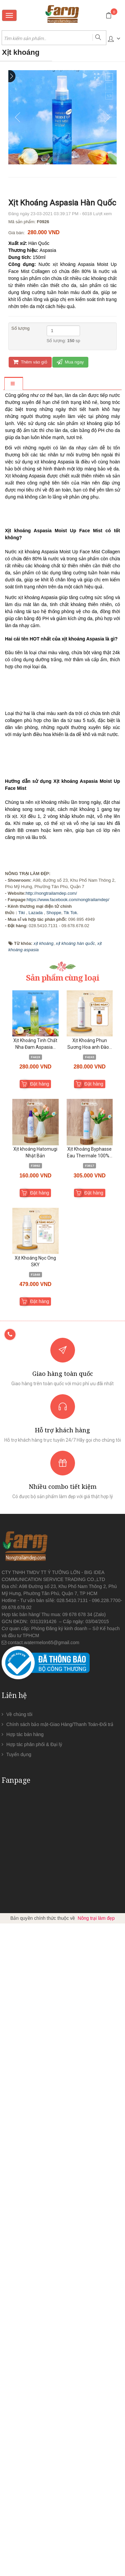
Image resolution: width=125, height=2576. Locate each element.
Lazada (35, 1565)
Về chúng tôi (19, 2367)
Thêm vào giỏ (30, 362)
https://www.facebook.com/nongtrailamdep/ (68, 1552)
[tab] (13, 384)
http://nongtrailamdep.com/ (51, 1545)
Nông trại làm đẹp (96, 2570)
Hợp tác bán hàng (25, 2387)
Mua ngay (70, 362)
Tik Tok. (71, 1565)
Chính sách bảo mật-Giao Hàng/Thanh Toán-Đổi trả (59, 2377)
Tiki (22, 1565)
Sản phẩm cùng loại (62, 1629)
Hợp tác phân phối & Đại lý (34, 2397)
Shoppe (53, 1565)
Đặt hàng (39, 1736)
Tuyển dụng (18, 2407)
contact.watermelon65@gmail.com (43, 2295)
